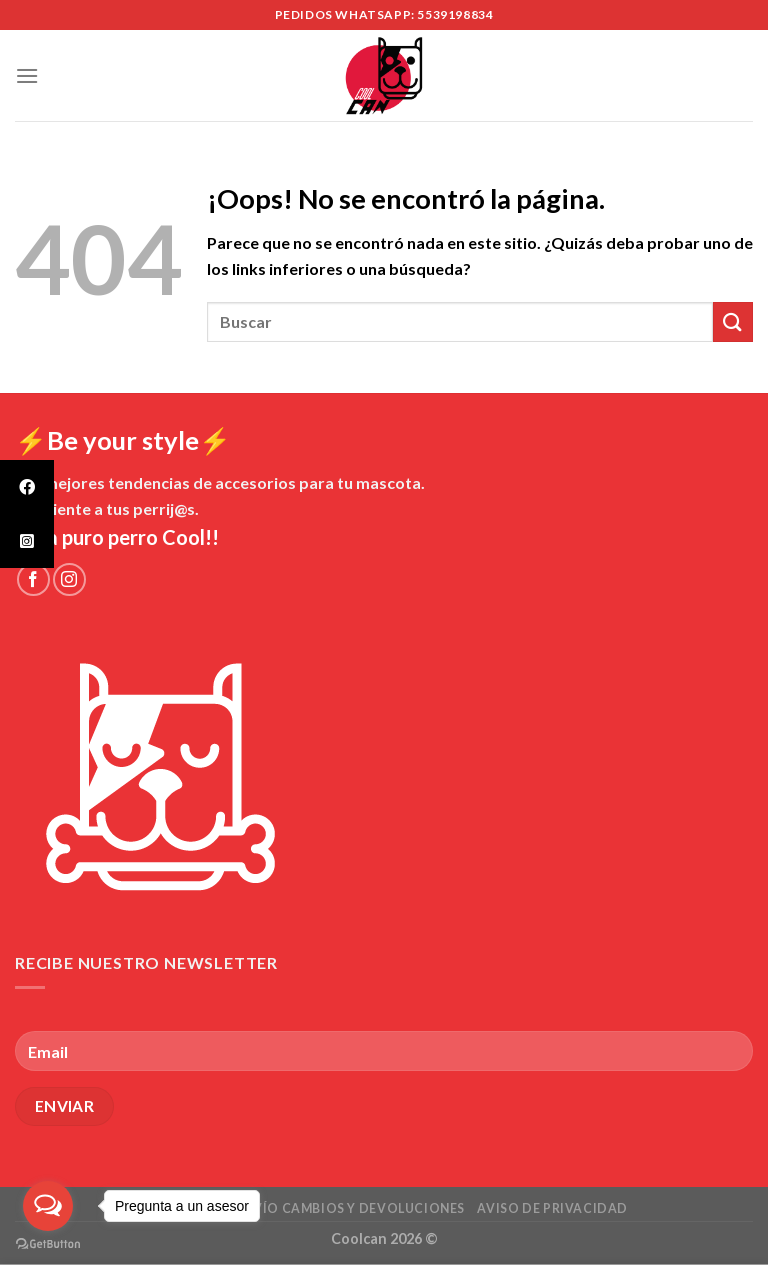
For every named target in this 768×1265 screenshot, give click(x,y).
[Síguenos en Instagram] (69, 579)
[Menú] (27, 75)
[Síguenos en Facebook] (33, 579)
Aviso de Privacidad (552, 1208)
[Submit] (733, 321)
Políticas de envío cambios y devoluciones (302, 1208)
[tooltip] (27, 487)
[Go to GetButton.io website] (48, 1244)
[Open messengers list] (48, 1206)
